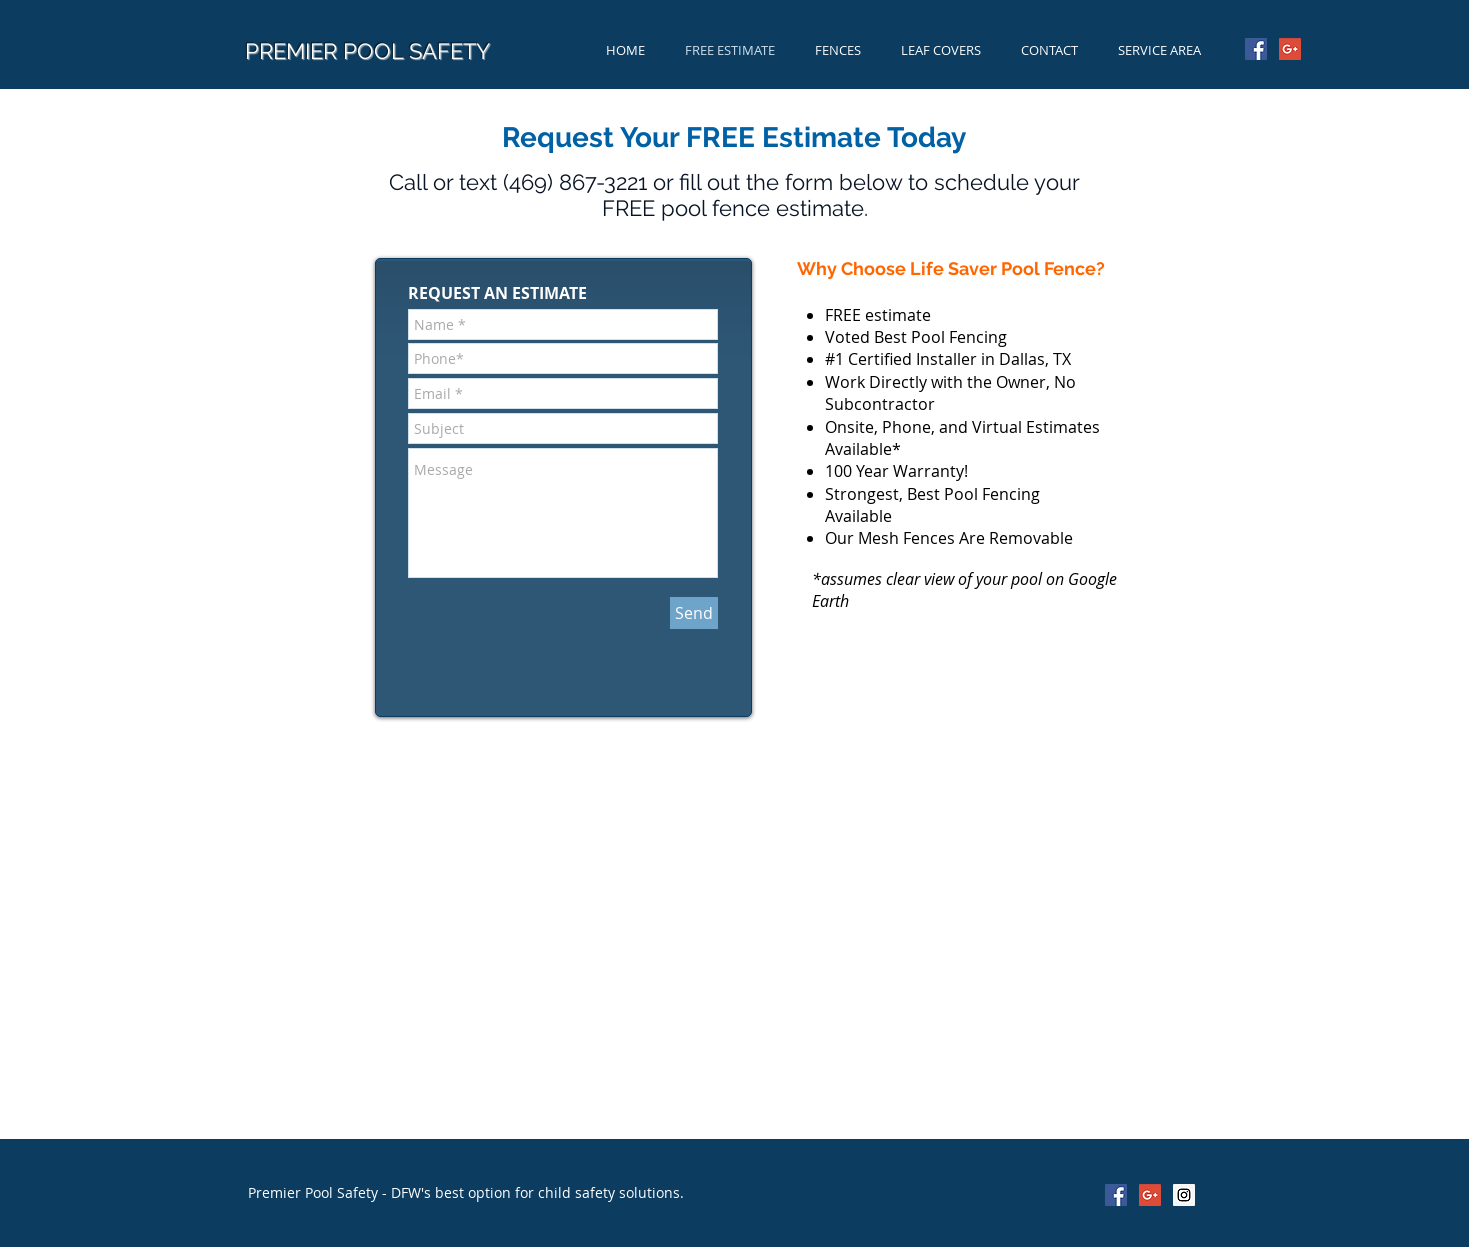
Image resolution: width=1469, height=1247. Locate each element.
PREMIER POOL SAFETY (367, 51)
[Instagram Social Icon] (1184, 1195)
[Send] (694, 613)
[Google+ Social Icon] (1290, 49)
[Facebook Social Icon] (1256, 49)
